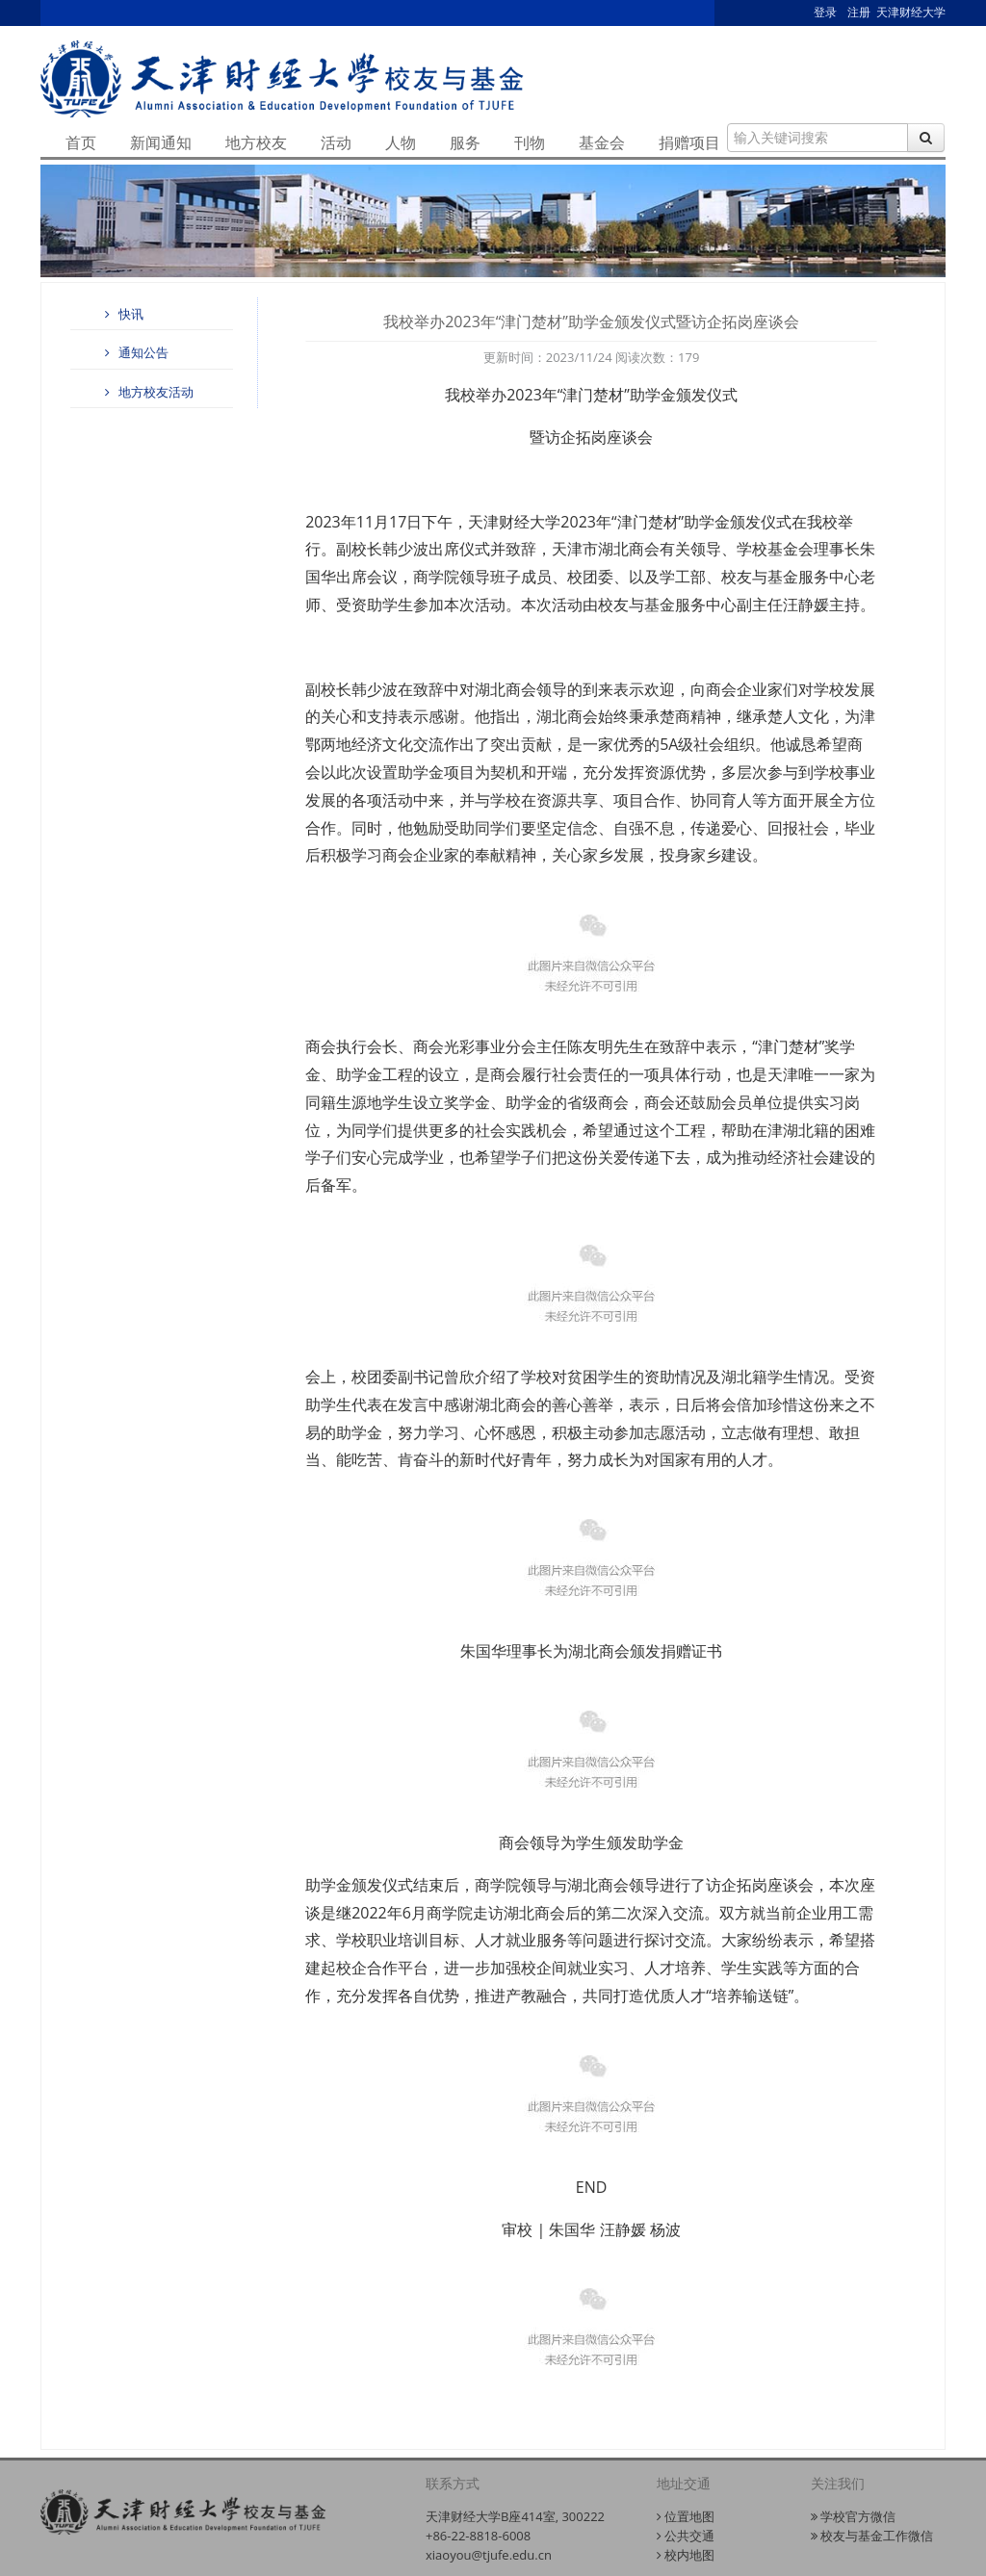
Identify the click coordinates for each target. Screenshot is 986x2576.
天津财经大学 (911, 12)
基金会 (602, 142)
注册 (858, 12)
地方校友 (256, 142)
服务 (465, 142)
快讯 (121, 313)
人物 (400, 142)
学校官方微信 (853, 2516)
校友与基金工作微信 (872, 2535)
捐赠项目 (689, 142)
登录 (825, 12)
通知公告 (134, 352)
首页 (80, 142)
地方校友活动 (146, 391)
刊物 (529, 142)
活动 (336, 142)
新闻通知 (161, 142)
